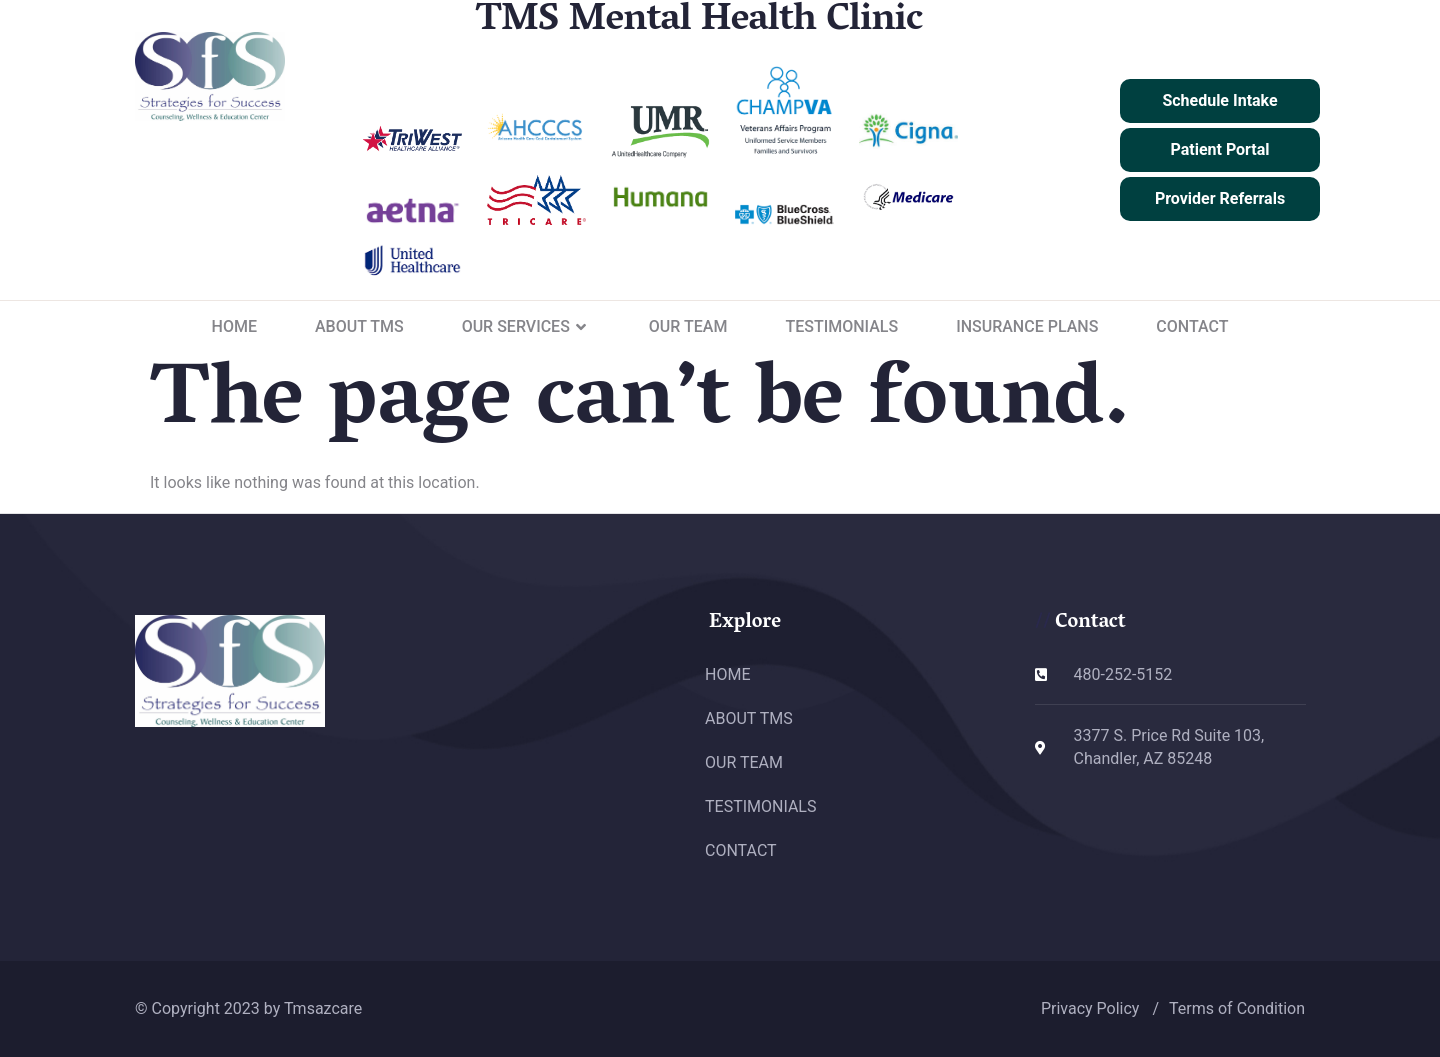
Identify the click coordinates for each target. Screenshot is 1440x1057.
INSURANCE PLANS (1027, 326)
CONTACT (1192, 326)
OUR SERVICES (526, 327)
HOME (234, 326)
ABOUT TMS (359, 326)
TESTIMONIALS (841, 326)
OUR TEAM (688, 326)
